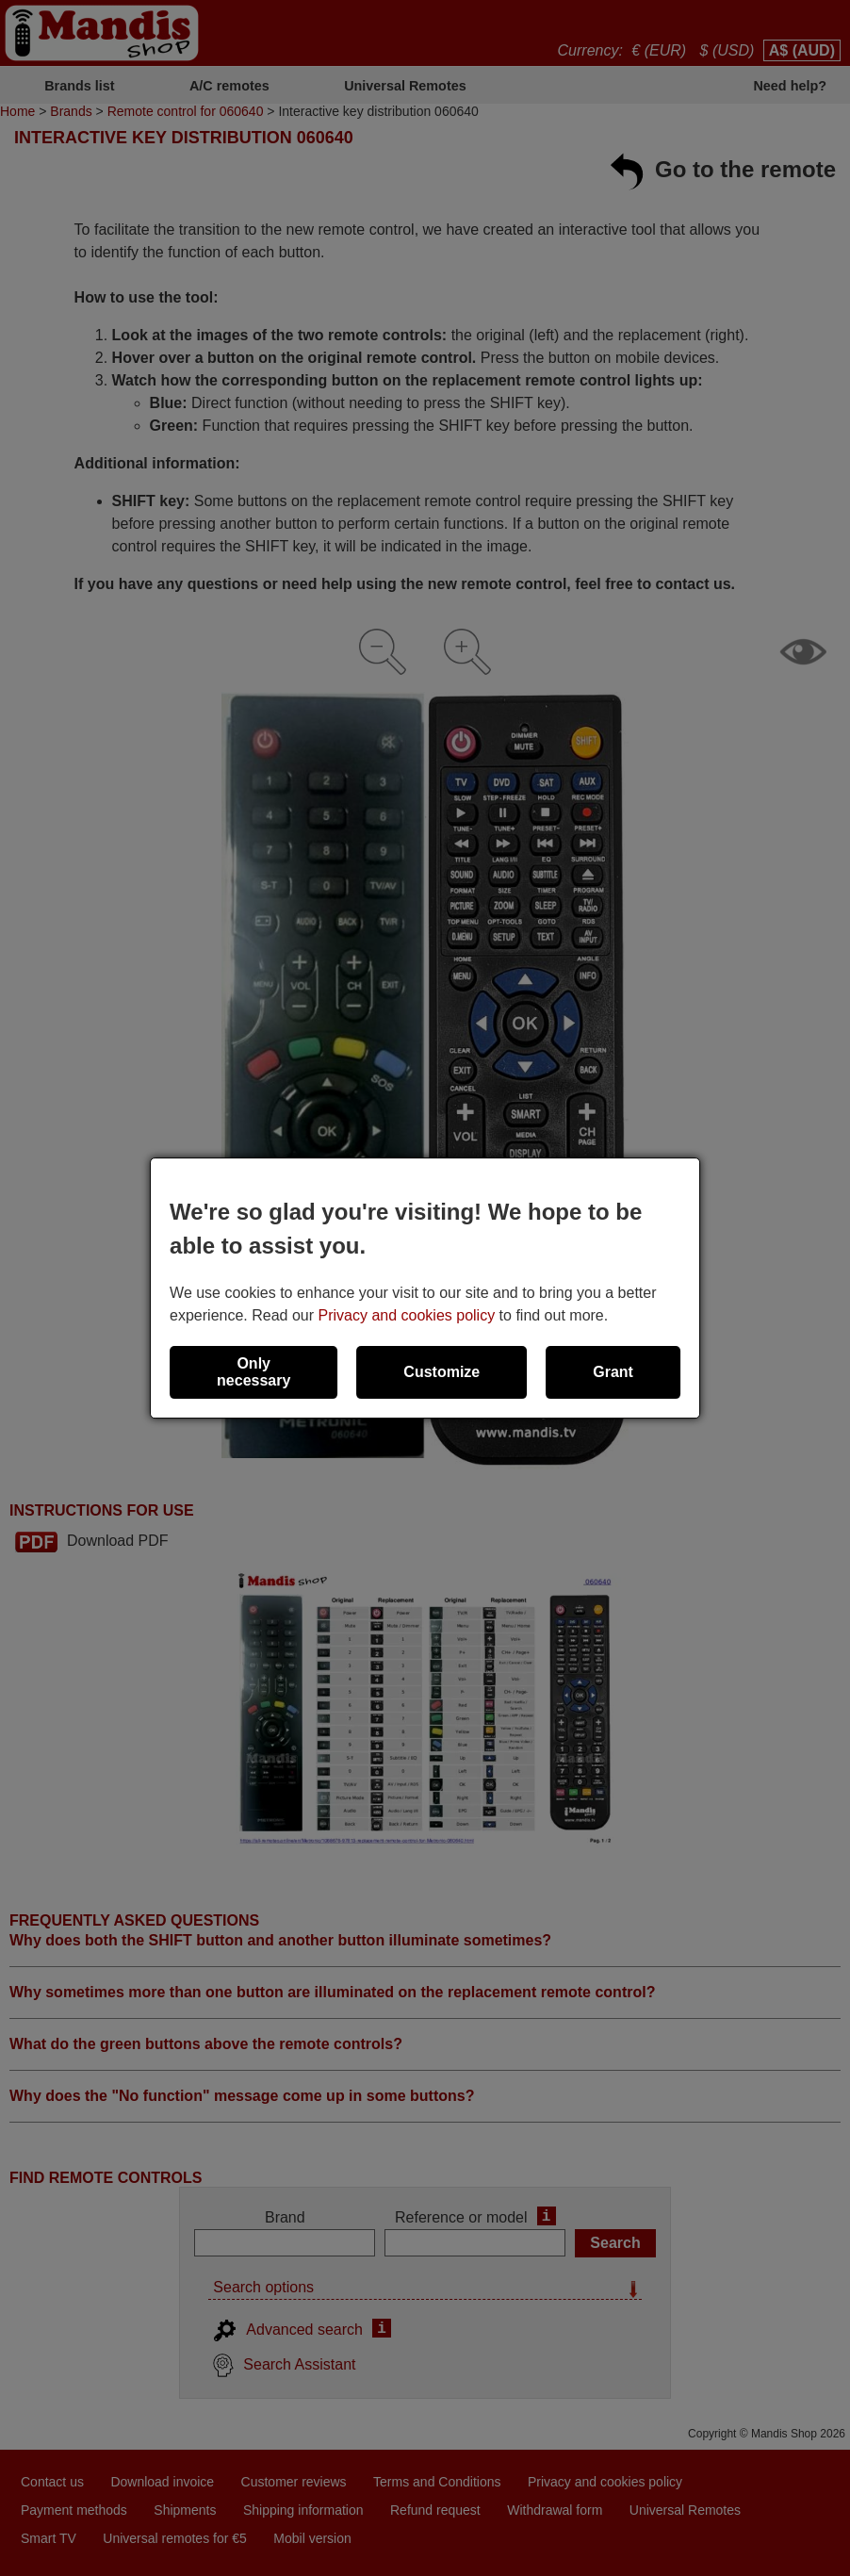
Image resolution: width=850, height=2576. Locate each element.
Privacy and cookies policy (407, 1315)
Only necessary (253, 1371)
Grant (613, 1372)
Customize (441, 1372)
